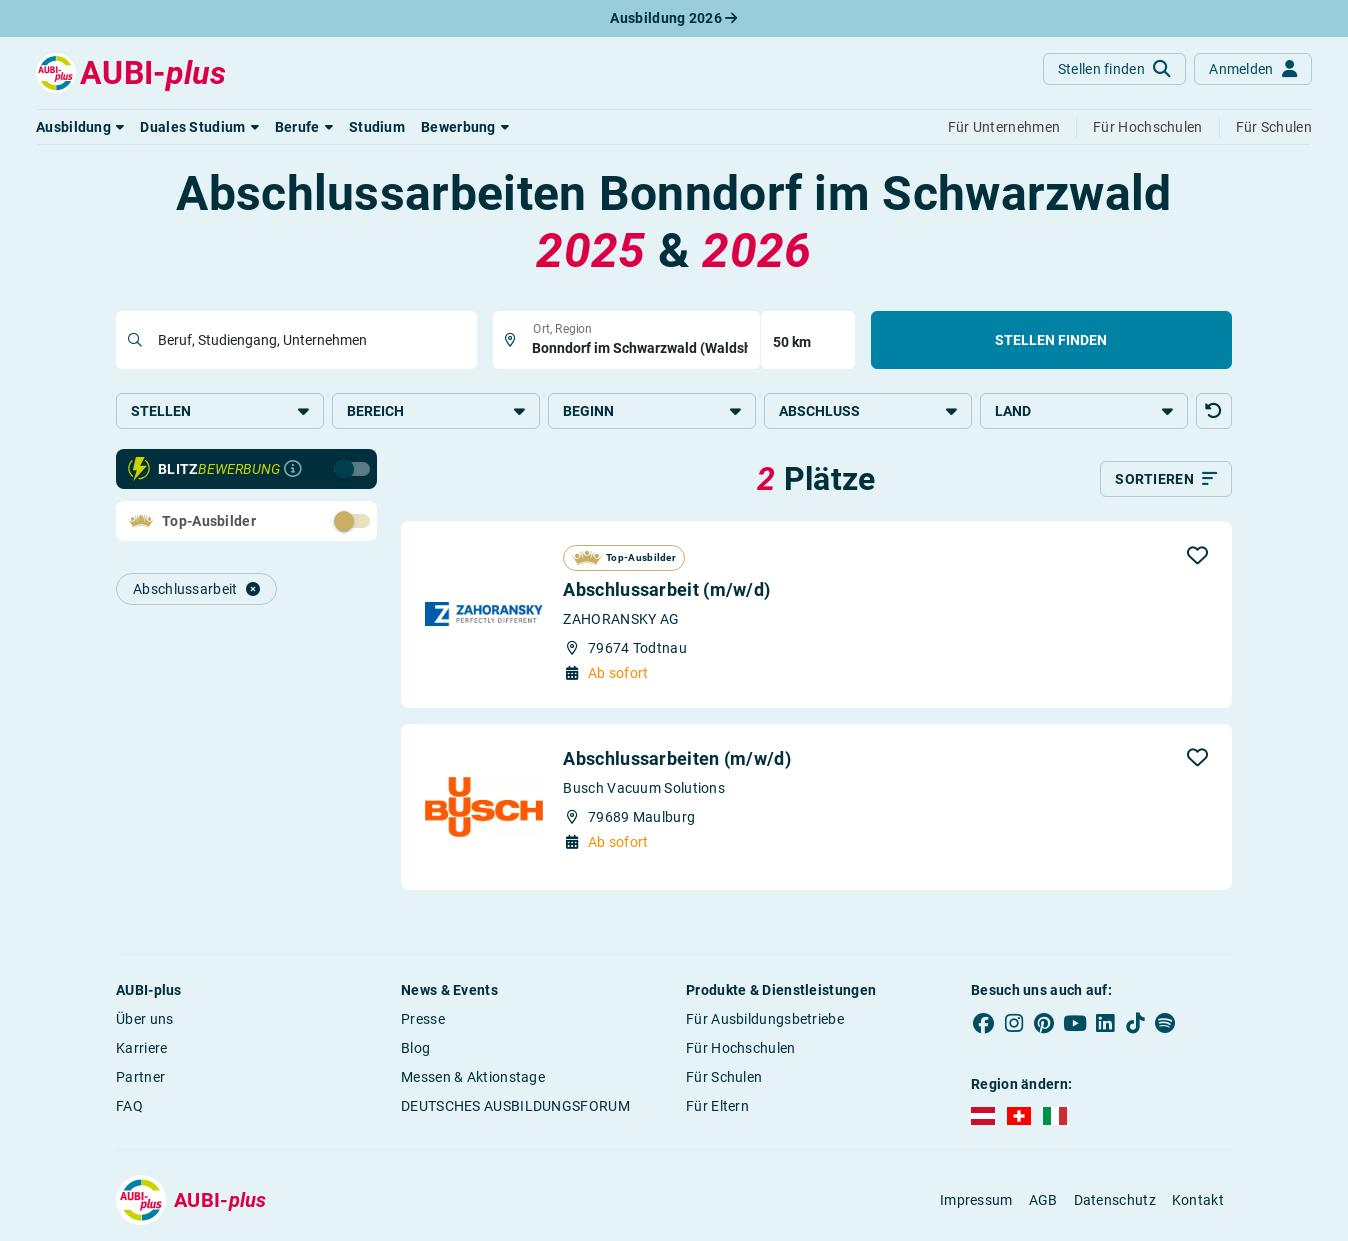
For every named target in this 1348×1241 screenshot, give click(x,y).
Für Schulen (724, 1077)
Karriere (141, 1048)
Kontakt (1198, 1200)
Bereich (436, 411)
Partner (140, 1077)
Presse (423, 1019)
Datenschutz (1115, 1200)
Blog (415, 1048)
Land (1084, 411)
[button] (80, 127)
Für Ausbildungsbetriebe (765, 1019)
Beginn (652, 411)
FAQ (129, 1106)
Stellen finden (1051, 340)
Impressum (976, 1200)
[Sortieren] (1166, 479)
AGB (1043, 1200)
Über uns (144, 1019)
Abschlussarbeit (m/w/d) (666, 589)
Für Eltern (717, 1106)
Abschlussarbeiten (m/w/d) (677, 758)
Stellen (220, 411)
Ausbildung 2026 (673, 18)
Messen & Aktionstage (473, 1077)
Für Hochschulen (741, 1048)
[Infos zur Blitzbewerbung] (293, 469)
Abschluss (868, 411)
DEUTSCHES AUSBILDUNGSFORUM (515, 1106)
